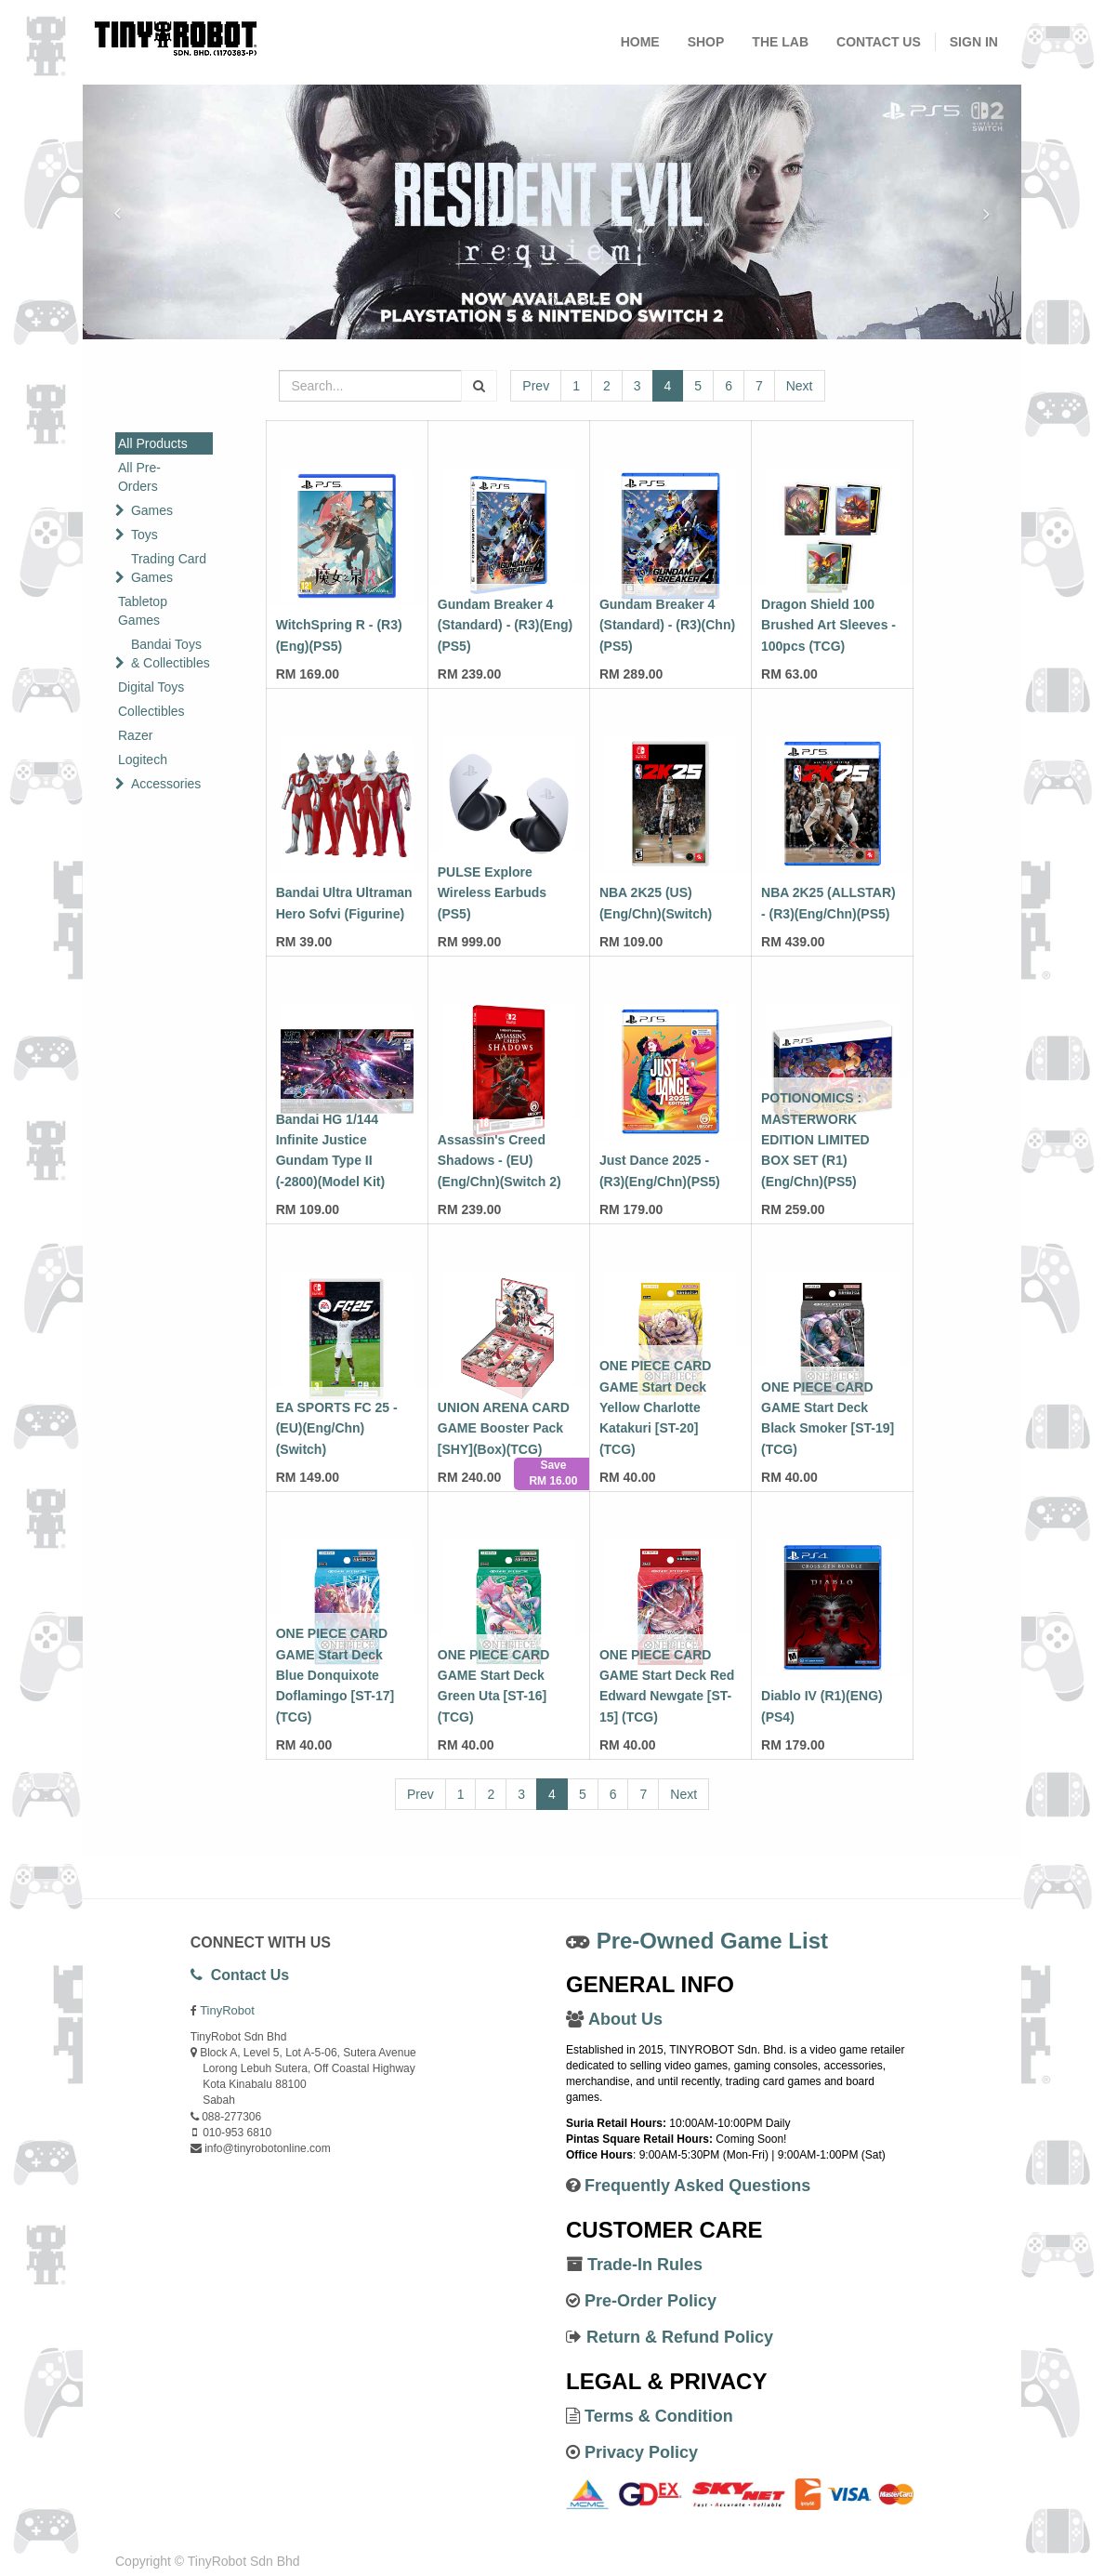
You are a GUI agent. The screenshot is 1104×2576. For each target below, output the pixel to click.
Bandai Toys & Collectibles (170, 653)
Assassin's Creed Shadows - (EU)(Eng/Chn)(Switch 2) (499, 1160)
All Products (153, 443)
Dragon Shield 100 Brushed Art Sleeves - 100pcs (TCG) (828, 625)
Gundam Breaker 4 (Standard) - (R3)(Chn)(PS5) (667, 625)
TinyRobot (227, 2010)
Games (152, 510)
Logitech (142, 759)
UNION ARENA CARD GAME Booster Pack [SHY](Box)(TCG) (504, 1428)
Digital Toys (151, 687)
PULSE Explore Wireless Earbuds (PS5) (492, 893)
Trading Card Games (168, 568)
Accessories (166, 783)
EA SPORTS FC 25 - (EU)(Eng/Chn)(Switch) (337, 1428)
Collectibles (151, 711)
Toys (144, 534)
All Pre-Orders (139, 477)
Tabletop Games (142, 610)
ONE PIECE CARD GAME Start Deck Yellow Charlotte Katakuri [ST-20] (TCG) (655, 1407)
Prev (535, 385)
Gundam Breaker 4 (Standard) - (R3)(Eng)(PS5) (505, 625)
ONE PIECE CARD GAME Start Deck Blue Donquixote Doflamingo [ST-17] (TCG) (335, 1675)
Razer (135, 735)
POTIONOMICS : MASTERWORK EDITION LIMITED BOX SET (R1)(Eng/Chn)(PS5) (815, 1139)
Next (799, 385)
